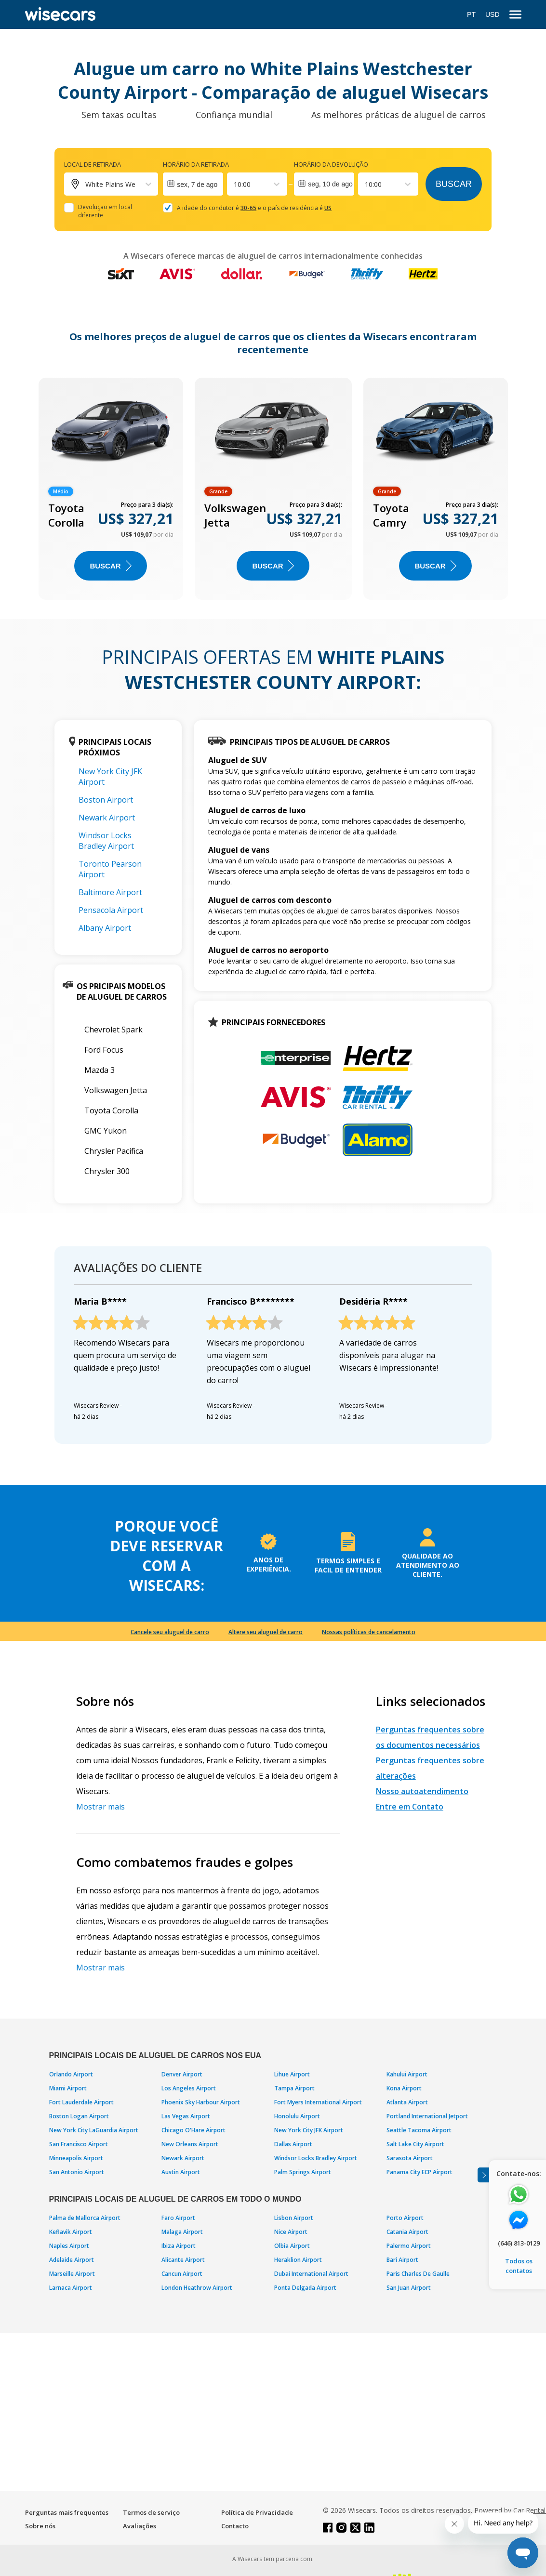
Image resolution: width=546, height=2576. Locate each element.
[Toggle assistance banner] (483, 2174)
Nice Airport (290, 2232)
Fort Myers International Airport (318, 2102)
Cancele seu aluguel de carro (170, 1632)
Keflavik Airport (70, 2232)
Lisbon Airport (293, 2218)
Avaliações (139, 2526)
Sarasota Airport (409, 2158)
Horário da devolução (331, 164)
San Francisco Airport (78, 2144)
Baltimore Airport (110, 892)
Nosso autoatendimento (422, 1791)
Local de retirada (92, 164)
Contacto (235, 2526)
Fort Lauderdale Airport (81, 2102)
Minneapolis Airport (76, 2158)
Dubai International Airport (311, 2274)
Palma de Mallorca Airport (84, 2218)
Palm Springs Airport (302, 2172)
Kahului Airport (406, 2074)
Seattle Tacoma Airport (419, 2130)
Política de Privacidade (257, 2512)
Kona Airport (404, 2088)
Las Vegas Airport (185, 2116)
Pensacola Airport (111, 910)
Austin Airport (180, 2172)
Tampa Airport (294, 2088)
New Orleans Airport (189, 2144)
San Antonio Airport (76, 2172)
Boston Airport (106, 799)
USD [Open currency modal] (492, 14)
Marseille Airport (72, 2274)
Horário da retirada (196, 164)
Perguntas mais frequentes (66, 2512)
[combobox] (235, 184)
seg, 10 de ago (330, 184)
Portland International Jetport (427, 2116)
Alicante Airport (183, 2260)
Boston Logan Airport (79, 2116)
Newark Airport (107, 817)
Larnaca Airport (70, 2288)
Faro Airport (178, 2218)
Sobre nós (40, 2526)
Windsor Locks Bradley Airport (106, 840)
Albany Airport (105, 928)
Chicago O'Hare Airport (193, 2130)
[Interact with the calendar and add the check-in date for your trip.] (193, 184)
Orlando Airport (71, 2074)
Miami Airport (68, 2088)
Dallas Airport (293, 2144)
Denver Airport (181, 2074)
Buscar (454, 184)
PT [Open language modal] (471, 14)
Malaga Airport (182, 2232)
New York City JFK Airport (308, 2130)
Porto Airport (405, 2218)
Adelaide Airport (71, 2260)
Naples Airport (69, 2246)
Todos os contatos (519, 2266)
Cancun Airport (181, 2274)
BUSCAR (110, 565)
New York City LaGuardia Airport (93, 2130)
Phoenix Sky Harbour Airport (200, 2102)
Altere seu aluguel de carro (265, 1632)
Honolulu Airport (297, 2116)
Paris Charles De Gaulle (418, 2274)
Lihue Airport (292, 2074)
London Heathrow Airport (196, 2288)
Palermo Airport (408, 2246)
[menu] (515, 15)
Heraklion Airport (298, 2260)
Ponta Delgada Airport (305, 2288)
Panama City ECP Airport (419, 2172)
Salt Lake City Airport (415, 2144)
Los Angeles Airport (188, 2088)
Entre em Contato (409, 1806)
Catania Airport (407, 2232)
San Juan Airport (408, 2288)
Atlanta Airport (407, 2102)
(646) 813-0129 (519, 2243)
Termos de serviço (151, 2512)
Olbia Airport (292, 2246)
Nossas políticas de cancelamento (368, 1632)
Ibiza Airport (178, 2246)
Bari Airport (402, 2260)
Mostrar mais (100, 1806)
